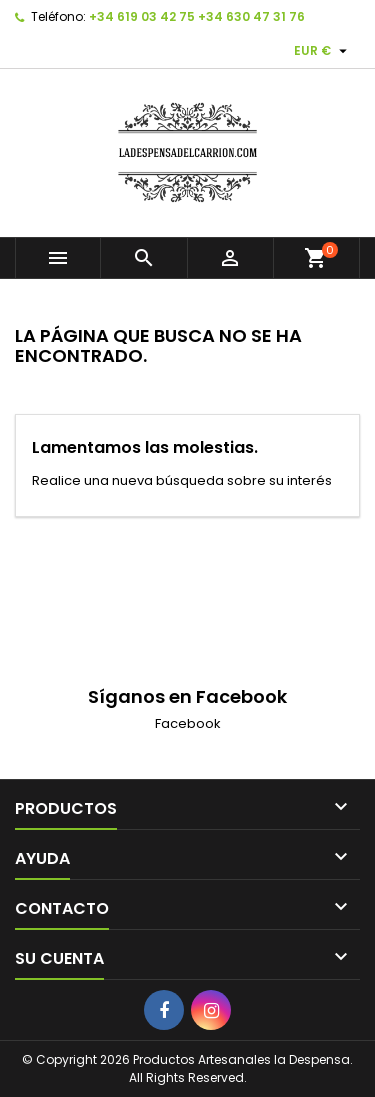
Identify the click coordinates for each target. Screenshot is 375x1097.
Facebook (188, 723)
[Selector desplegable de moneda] (323, 51)
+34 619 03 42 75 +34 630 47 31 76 (197, 16)
